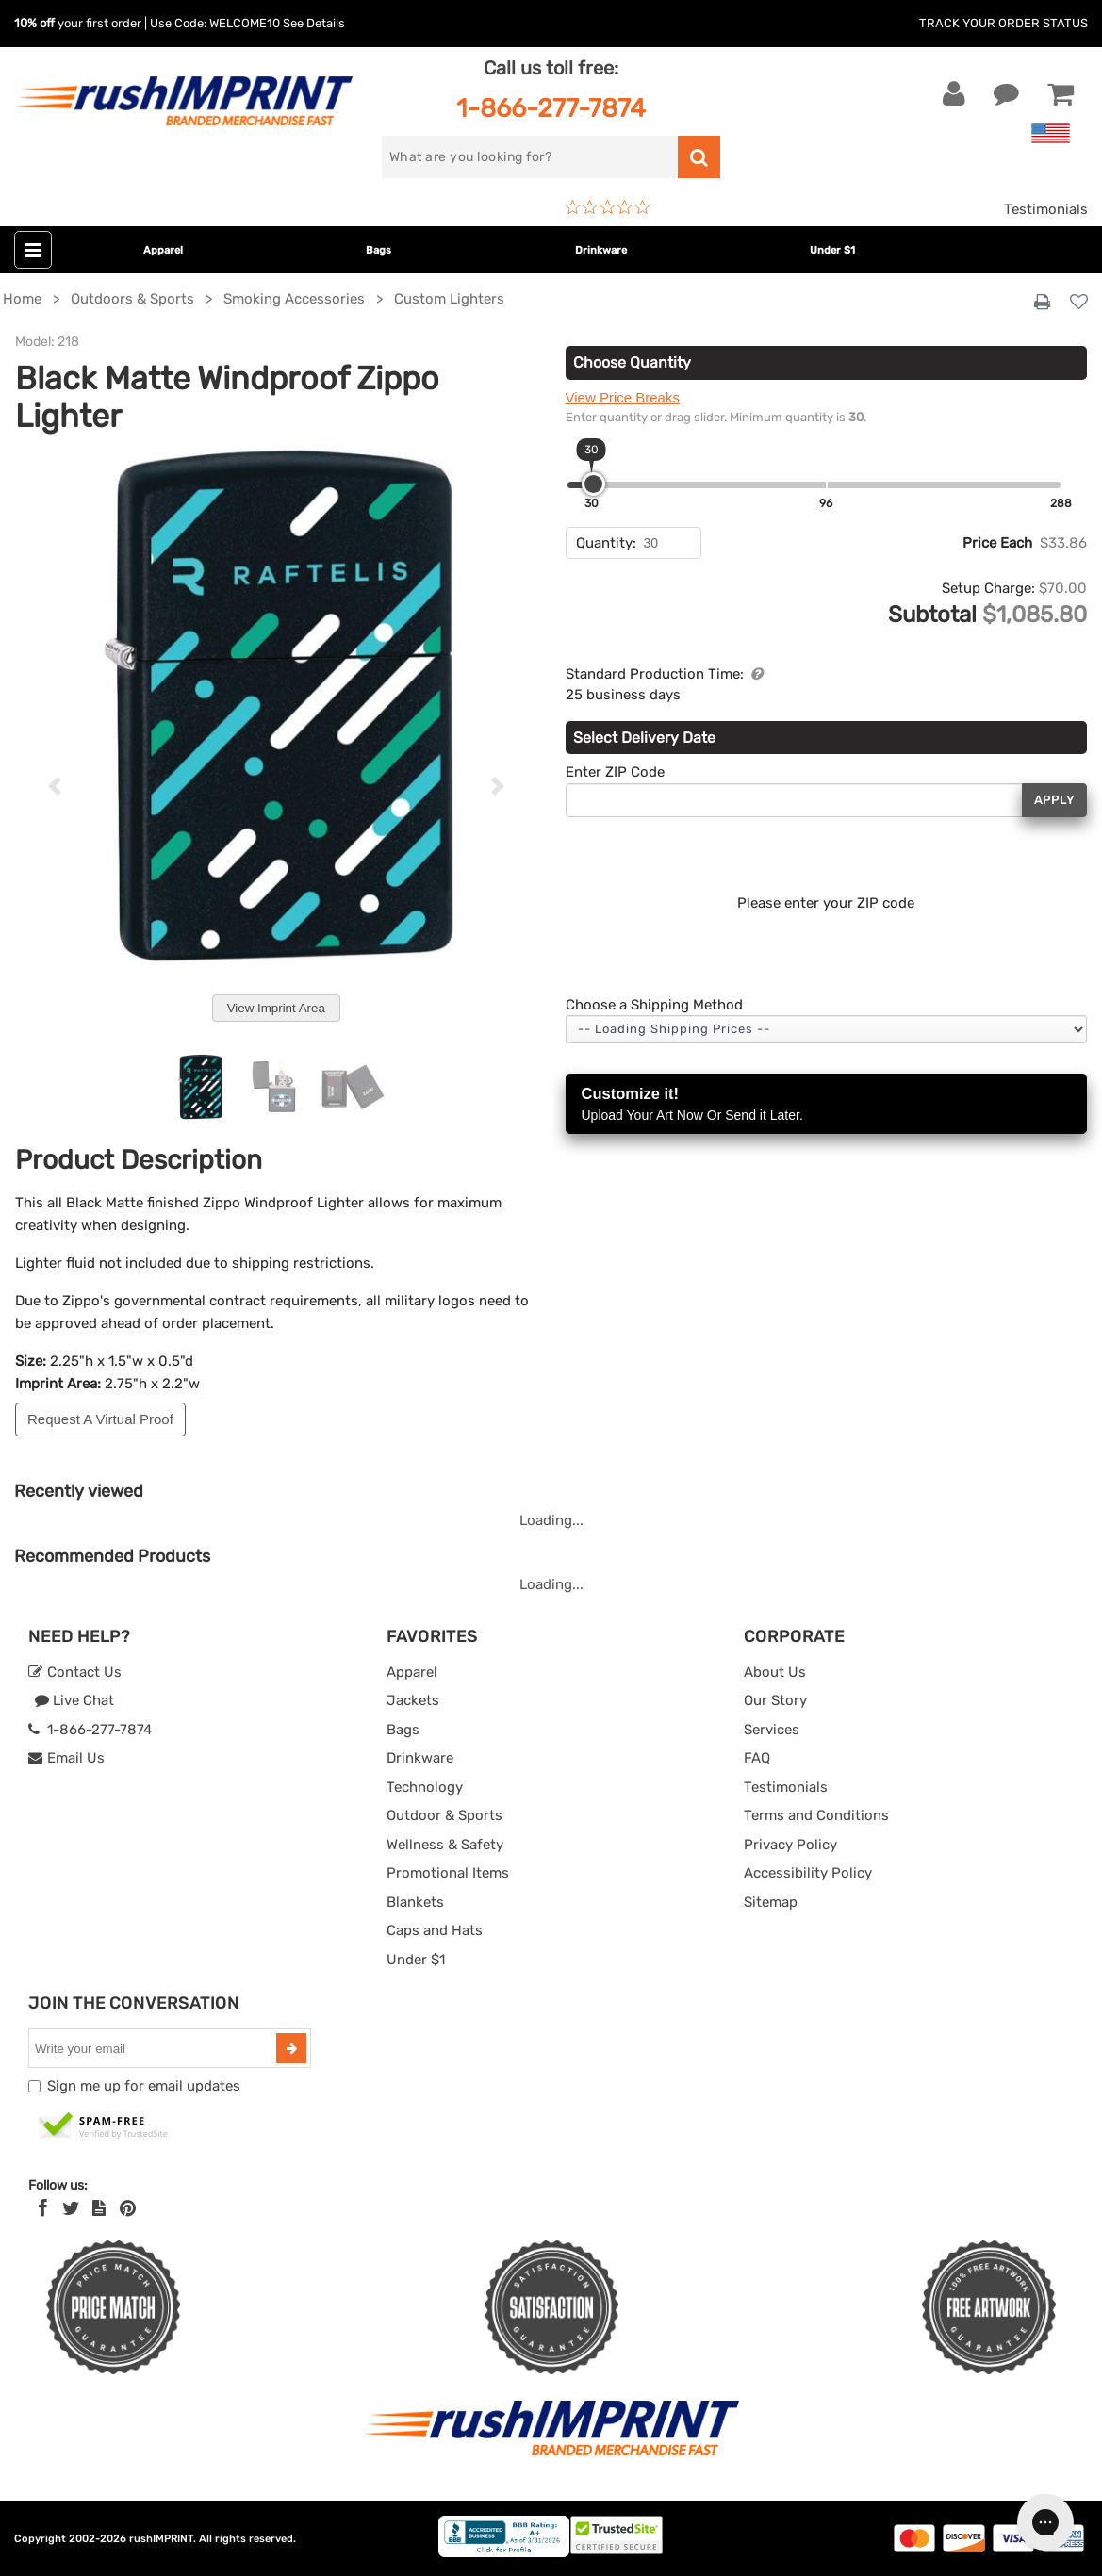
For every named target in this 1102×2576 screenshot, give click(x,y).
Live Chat (74, 1700)
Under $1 (832, 250)
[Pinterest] (128, 2208)
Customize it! (827, 1105)
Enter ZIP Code (615, 771)
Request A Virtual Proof (100, 1419)
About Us (775, 1672)
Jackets (413, 1700)
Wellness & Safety (445, 1844)
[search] (530, 157)
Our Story (775, 1700)
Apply (1054, 800)
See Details (314, 23)
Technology (425, 1787)
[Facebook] (43, 2208)
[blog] (99, 2208)
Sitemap (771, 1902)
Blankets (415, 1902)
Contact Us (75, 1672)
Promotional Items (448, 1872)
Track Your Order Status (1003, 23)
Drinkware (601, 250)
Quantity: (606, 542)
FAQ (757, 1757)
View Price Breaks (623, 397)
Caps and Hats (435, 1930)
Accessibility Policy (808, 1872)
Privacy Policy (790, 1844)
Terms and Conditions (816, 1815)
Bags (378, 250)
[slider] (593, 484)
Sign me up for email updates (143, 2085)
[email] (154, 2048)
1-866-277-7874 (551, 107)
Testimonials (1046, 209)
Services (771, 1729)
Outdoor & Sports (444, 1815)
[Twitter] (71, 2208)
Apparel (163, 250)
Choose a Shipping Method (654, 1004)
